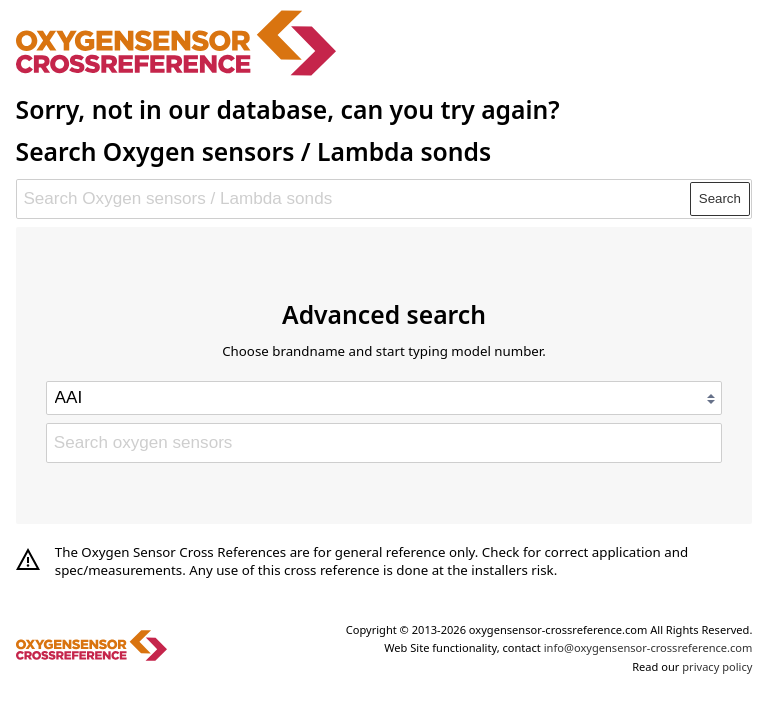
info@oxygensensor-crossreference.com (648, 647)
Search (720, 198)
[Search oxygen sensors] (384, 443)
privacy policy (717, 666)
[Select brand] (384, 398)
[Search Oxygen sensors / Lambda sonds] (354, 199)
